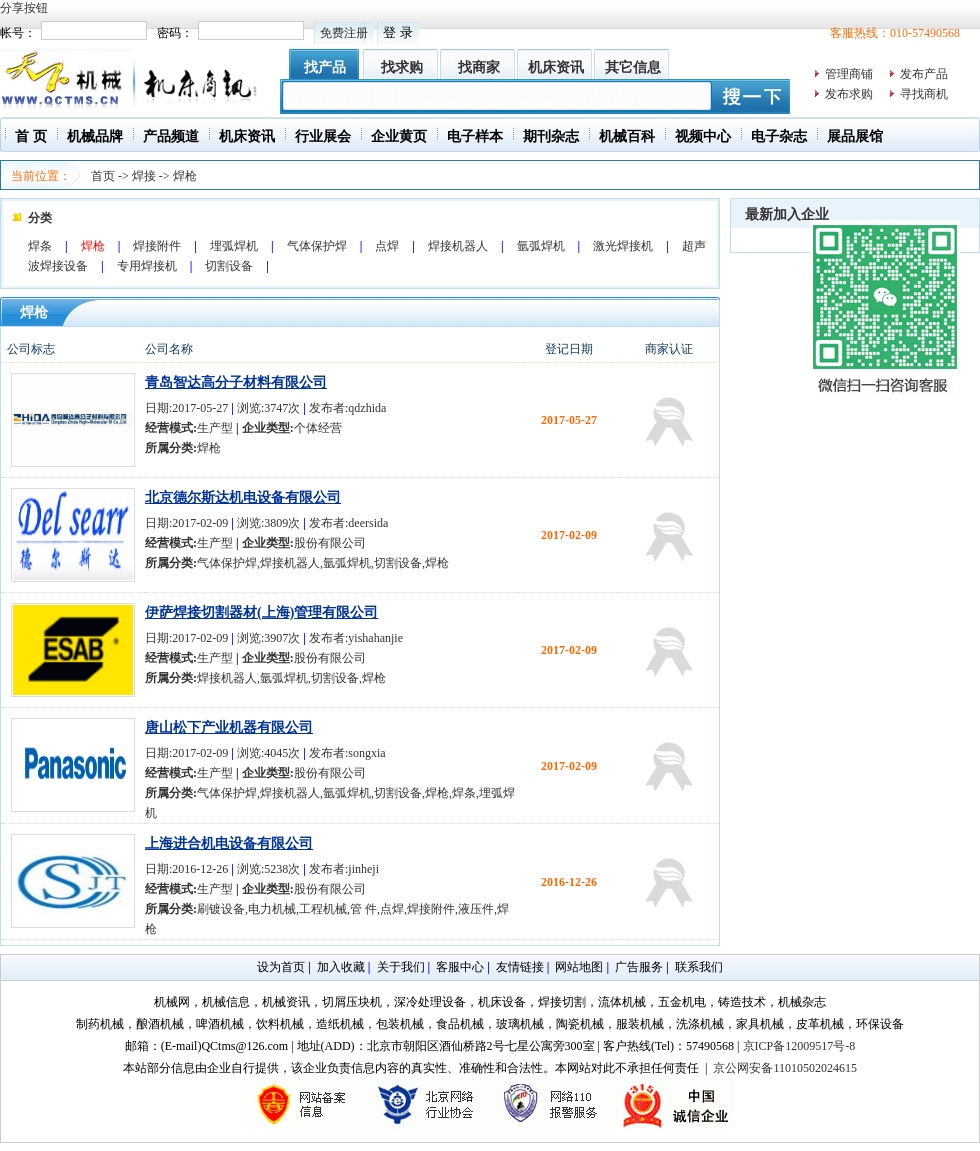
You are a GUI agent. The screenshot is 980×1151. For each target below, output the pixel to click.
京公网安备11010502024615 (785, 1068)
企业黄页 (399, 136)
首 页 (31, 136)
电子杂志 (779, 136)
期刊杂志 (551, 136)
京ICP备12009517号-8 (799, 1046)
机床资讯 (556, 67)
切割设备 (229, 266)
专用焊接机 (147, 266)
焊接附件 (157, 246)
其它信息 (633, 67)
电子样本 (475, 136)
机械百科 (627, 136)
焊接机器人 (458, 246)
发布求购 (849, 94)
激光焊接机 (623, 246)
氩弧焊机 (541, 246)
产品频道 (171, 136)
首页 (103, 176)
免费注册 (344, 33)
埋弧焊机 (234, 246)
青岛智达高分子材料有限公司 (236, 382)
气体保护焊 (317, 246)
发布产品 (924, 74)
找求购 (402, 67)
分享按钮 (24, 8)
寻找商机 (924, 94)
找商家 (479, 67)
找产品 (325, 67)
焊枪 (185, 176)
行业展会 (323, 136)
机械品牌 (95, 136)
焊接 (144, 176)
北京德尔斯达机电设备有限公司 (243, 497)
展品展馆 (855, 136)
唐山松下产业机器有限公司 (229, 727)
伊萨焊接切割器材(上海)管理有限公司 (261, 612)
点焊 (387, 246)
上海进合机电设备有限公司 (229, 843)
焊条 (40, 246)
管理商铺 (849, 74)
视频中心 (703, 136)
